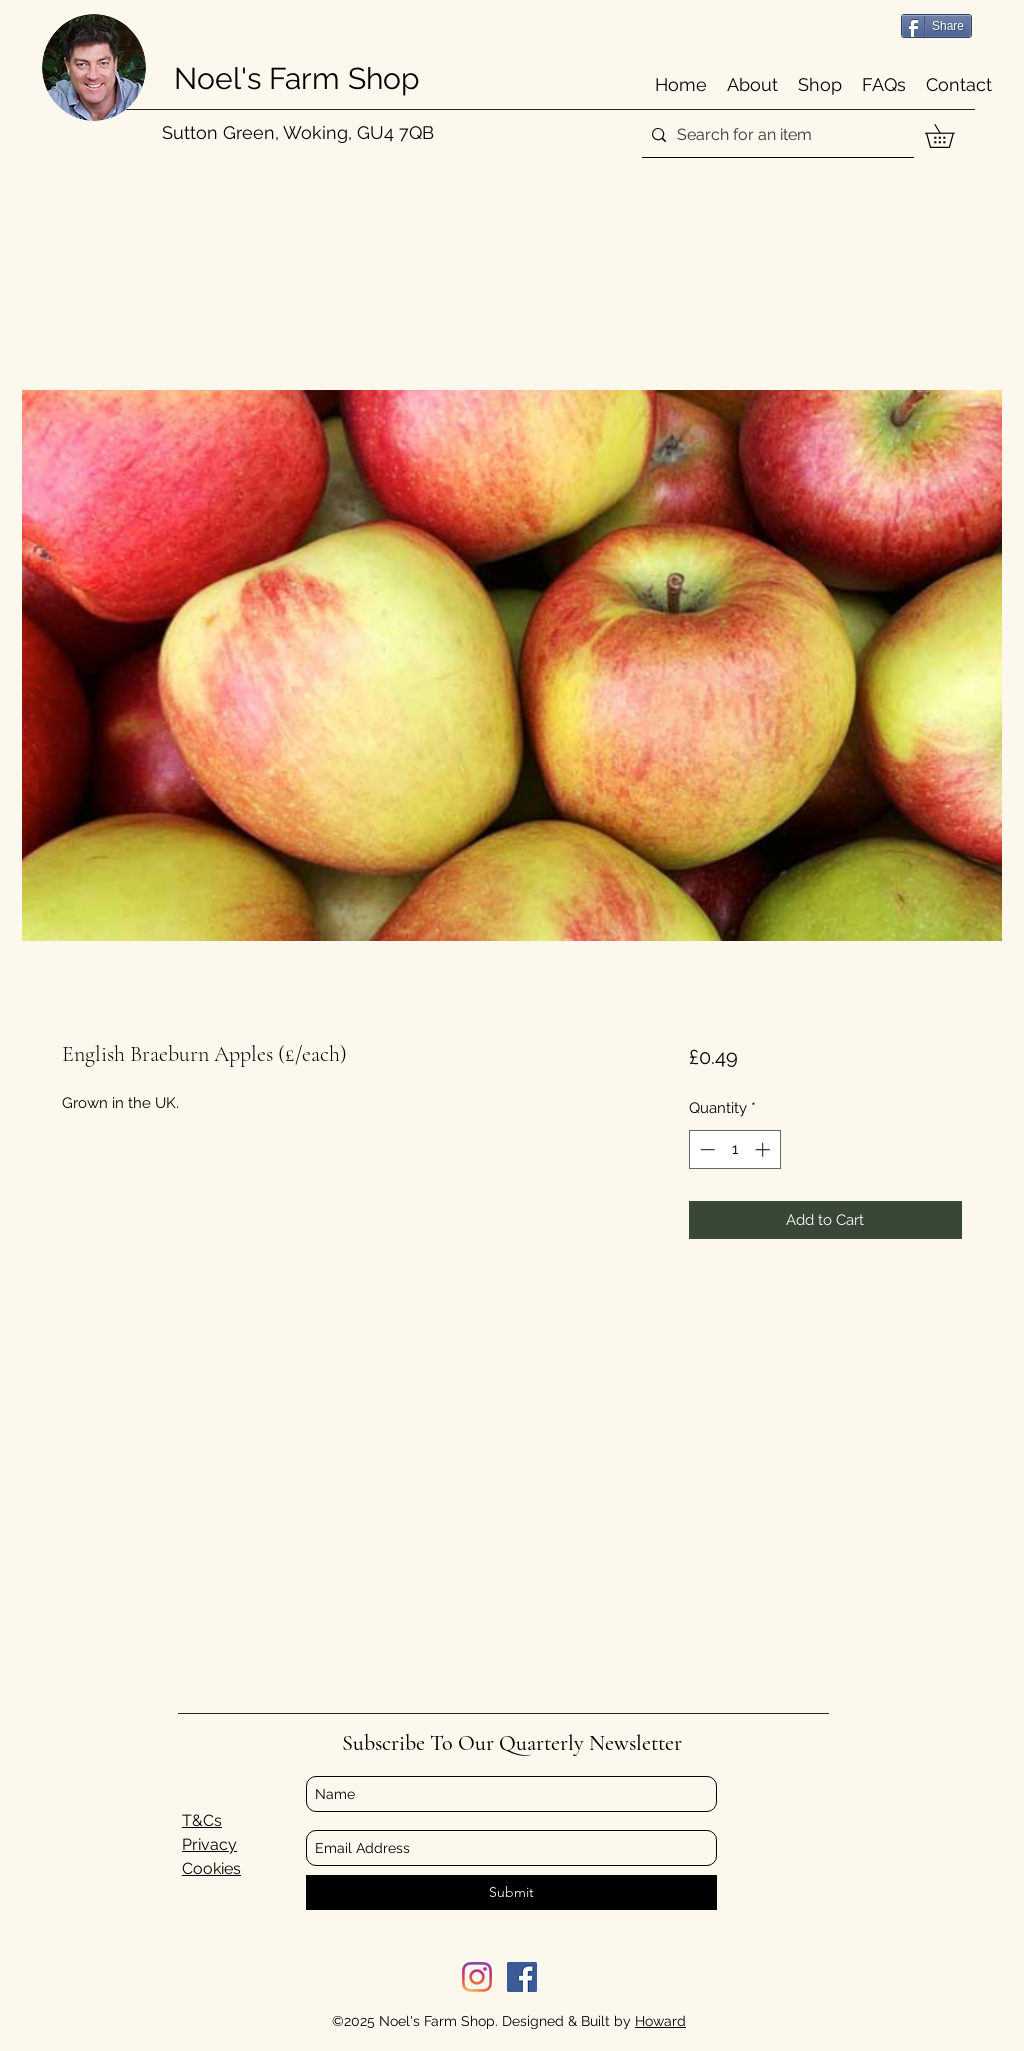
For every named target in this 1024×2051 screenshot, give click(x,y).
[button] (951, 136)
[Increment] (764, 1149)
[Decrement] (705, 1149)
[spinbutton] (734, 1149)
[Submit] (511, 1892)
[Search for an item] (774, 135)
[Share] (936, 26)
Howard (660, 2021)
